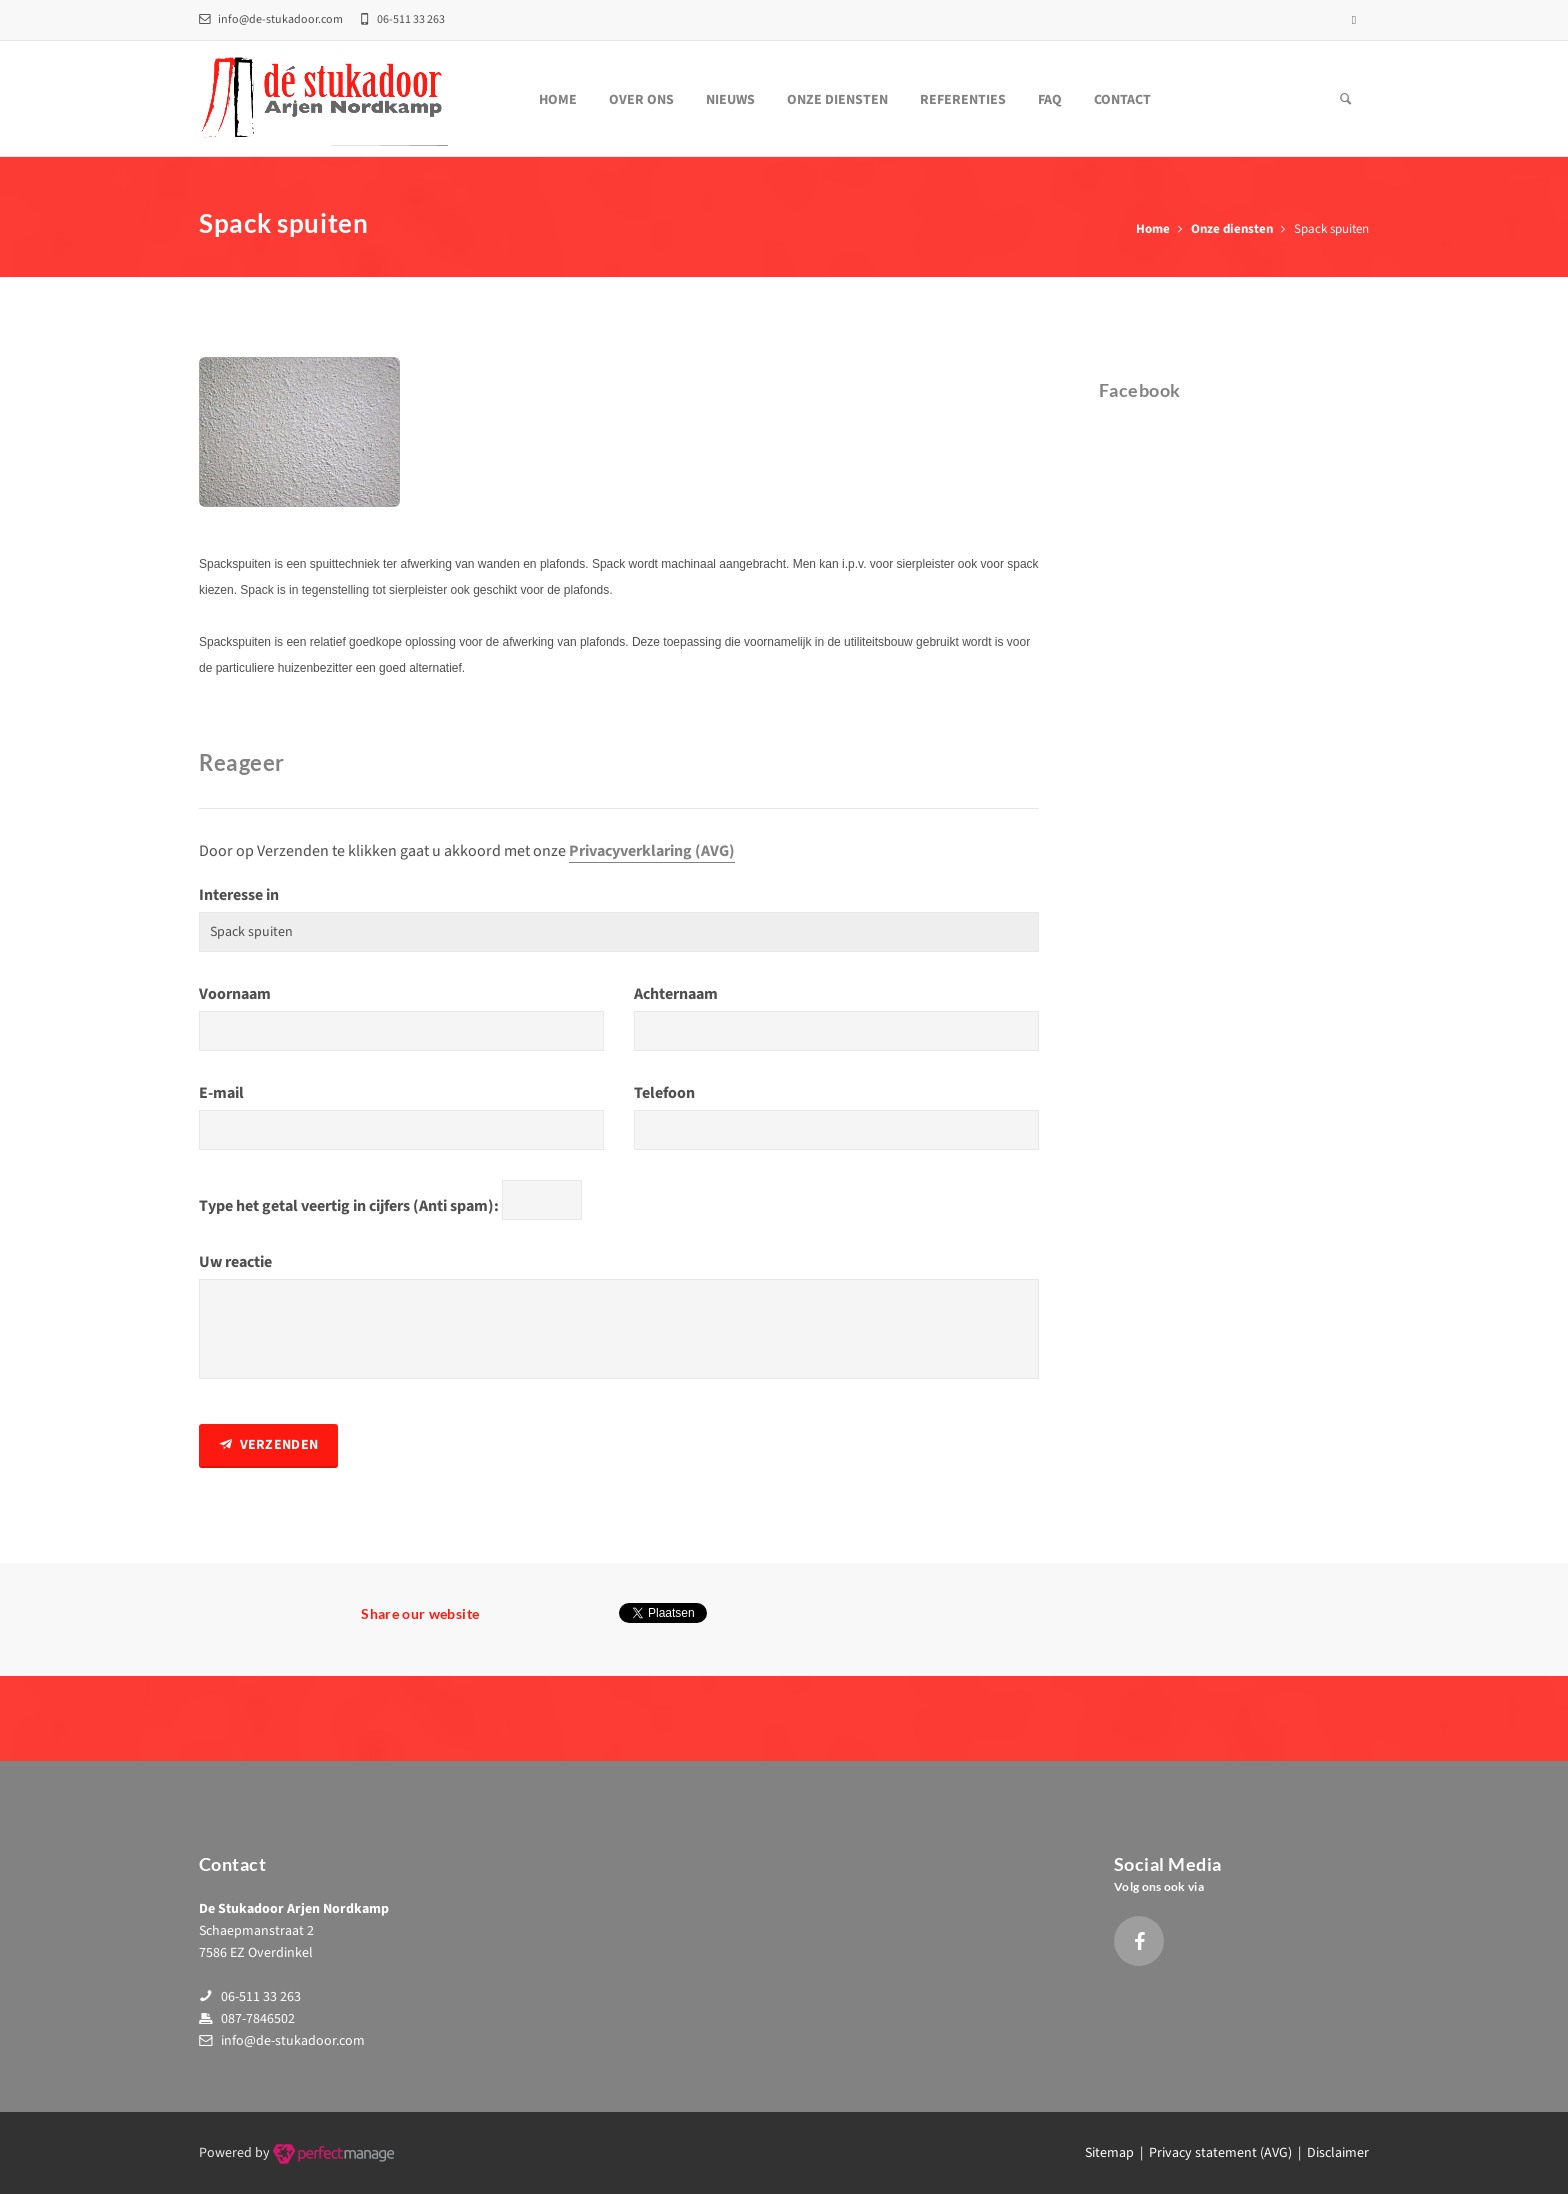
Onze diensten (837, 100)
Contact (1122, 100)
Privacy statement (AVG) (1220, 2153)
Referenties (963, 100)
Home (558, 100)
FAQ (1050, 100)
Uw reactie (235, 1262)
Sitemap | (1117, 2153)
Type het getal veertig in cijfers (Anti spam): (349, 1206)
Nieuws (730, 100)
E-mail (221, 1093)
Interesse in (239, 895)
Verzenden (268, 1445)
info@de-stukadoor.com (271, 19)
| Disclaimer (1330, 2153)
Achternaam (676, 994)
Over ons (641, 100)
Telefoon (664, 1093)
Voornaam (235, 994)
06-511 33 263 (261, 1997)
